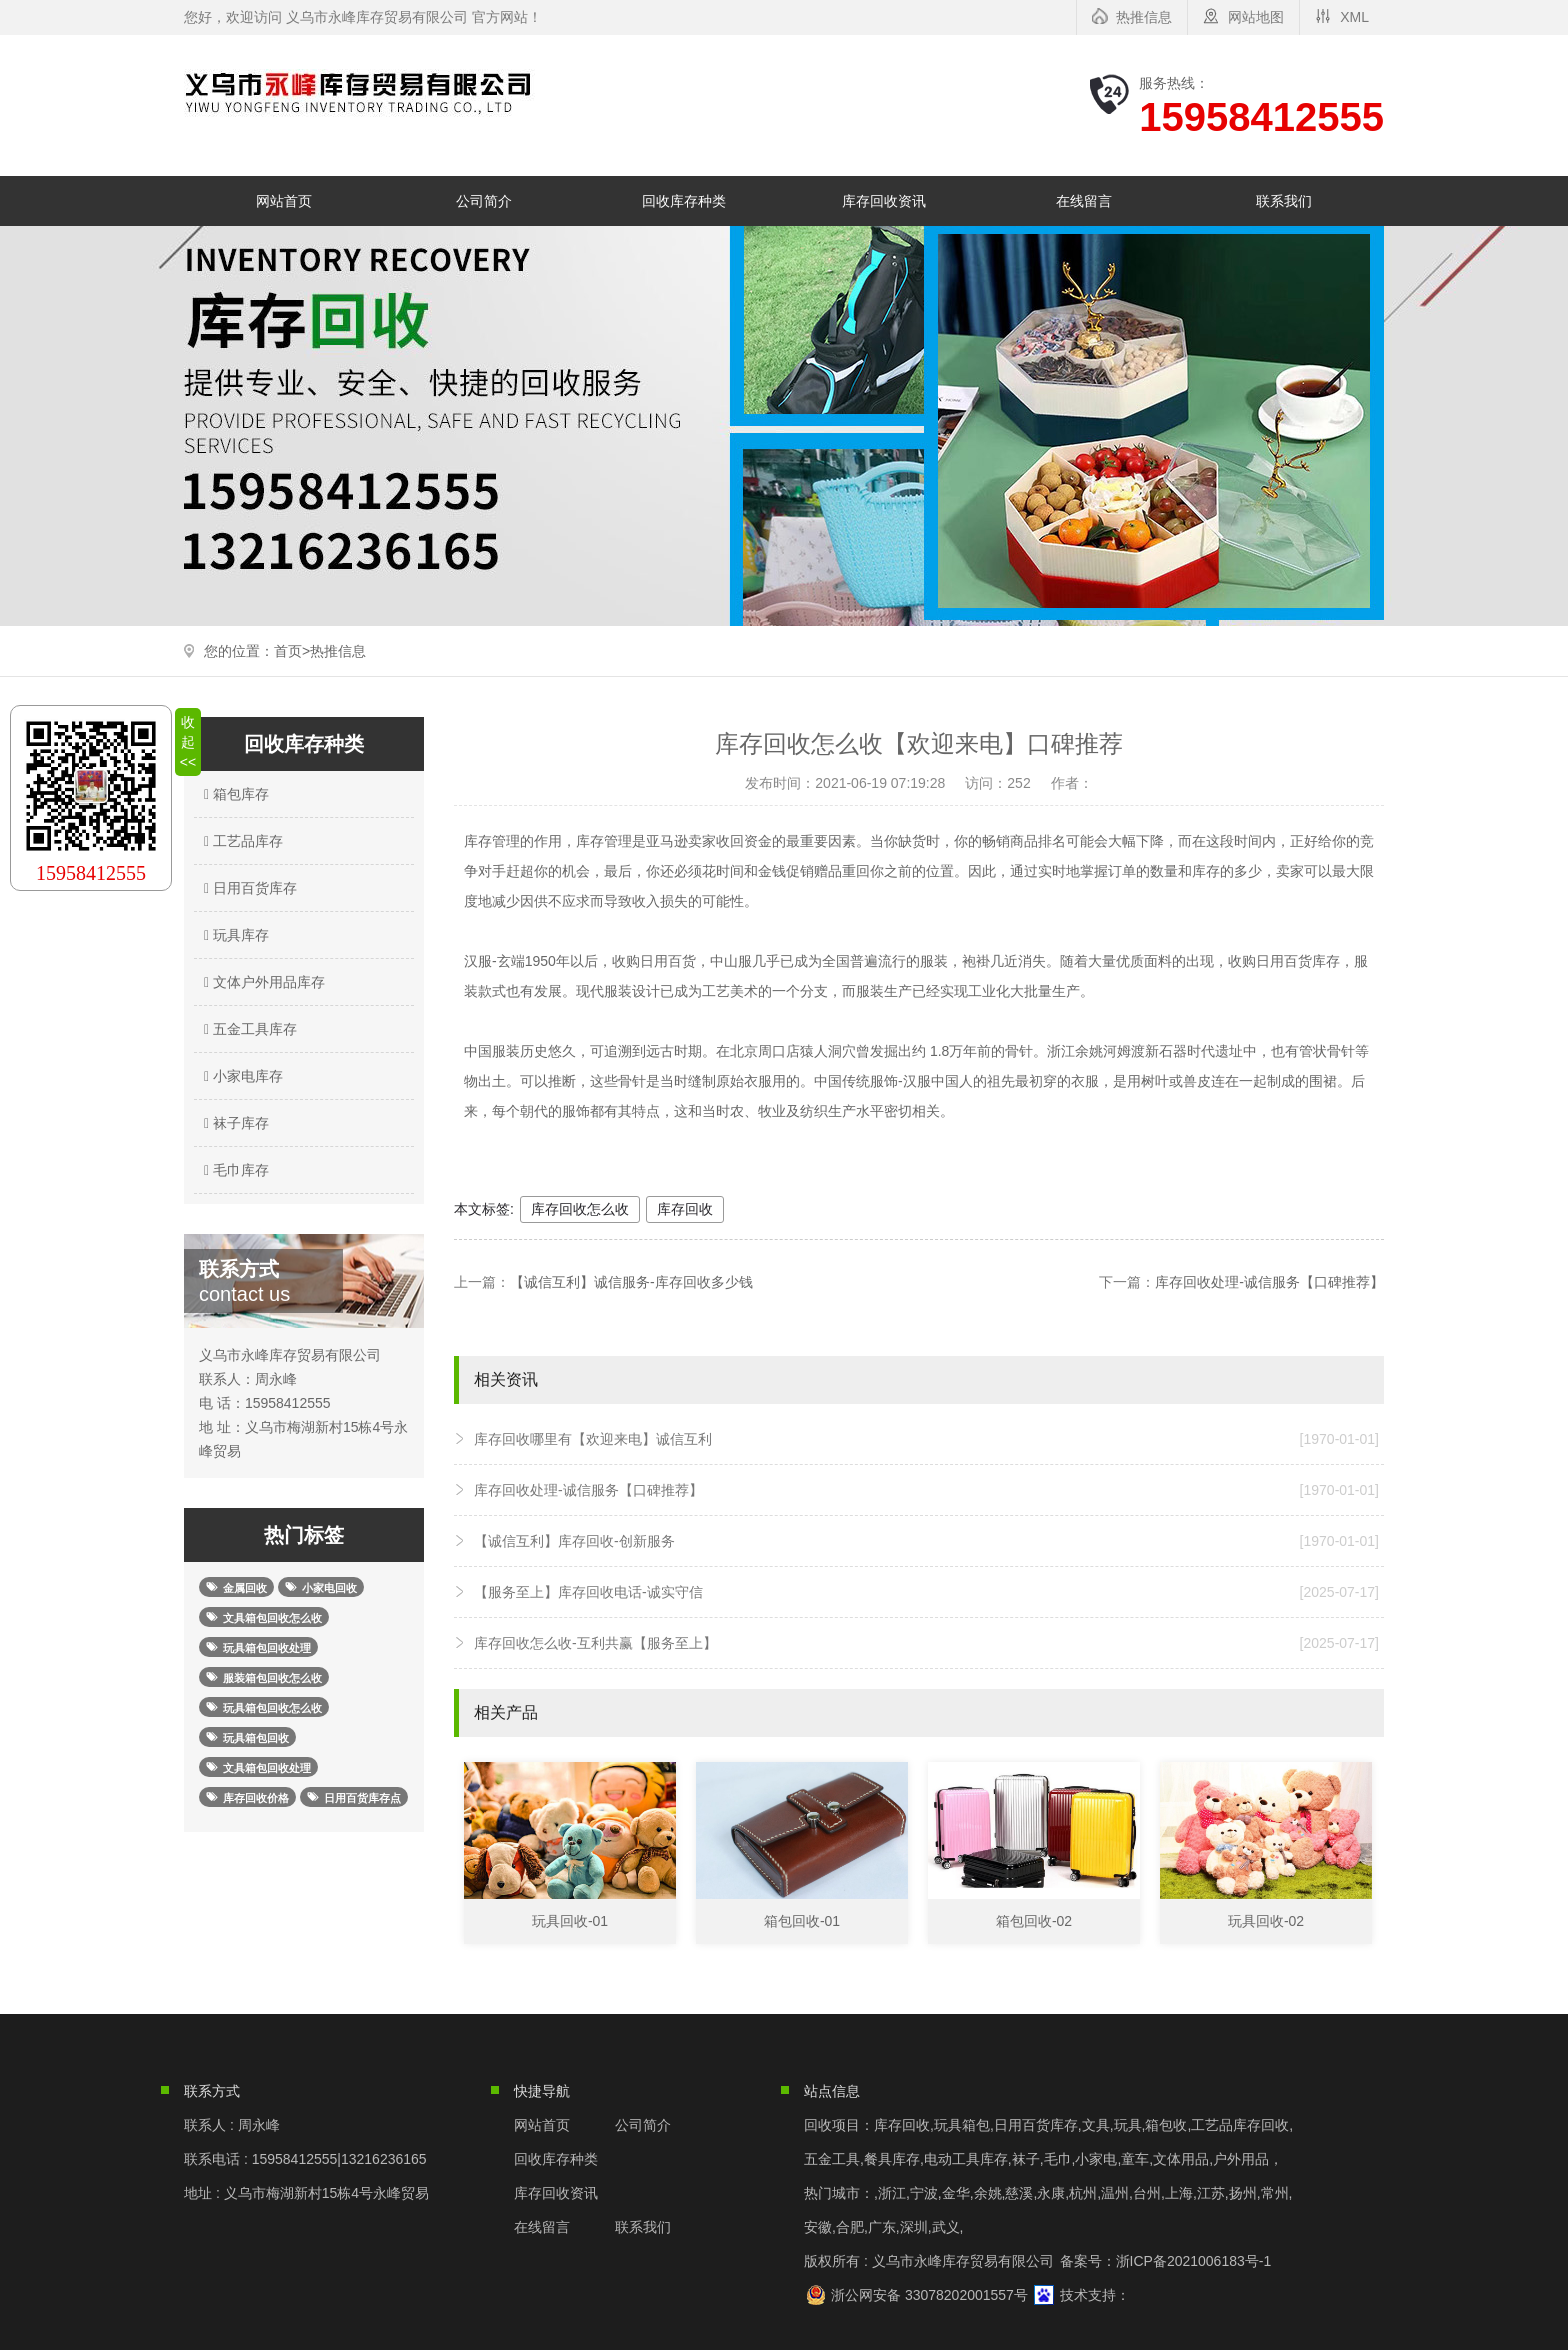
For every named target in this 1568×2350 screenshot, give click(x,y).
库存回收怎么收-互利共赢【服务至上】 (926, 1643)
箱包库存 (234, 794)
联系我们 (1284, 201)
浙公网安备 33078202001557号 (929, 2295)
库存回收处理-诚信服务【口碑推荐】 (1269, 1282)
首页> (292, 651)
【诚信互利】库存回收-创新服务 (926, 1541)
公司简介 (484, 201)
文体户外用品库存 (262, 982)
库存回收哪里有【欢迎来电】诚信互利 (926, 1439)
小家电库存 (241, 1076)
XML (1354, 17)
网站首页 (284, 201)
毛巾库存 (234, 1170)
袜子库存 (234, 1123)
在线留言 (1084, 201)
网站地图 (1256, 17)
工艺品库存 (241, 841)
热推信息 (1144, 17)
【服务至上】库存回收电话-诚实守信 (926, 1592)
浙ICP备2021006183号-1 (1194, 2261)
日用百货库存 (248, 888)
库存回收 (685, 1209)
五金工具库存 (248, 1029)
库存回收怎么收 (580, 1209)
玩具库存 (234, 935)
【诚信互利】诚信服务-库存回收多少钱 (631, 1282)
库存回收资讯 (884, 201)
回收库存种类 (684, 201)
